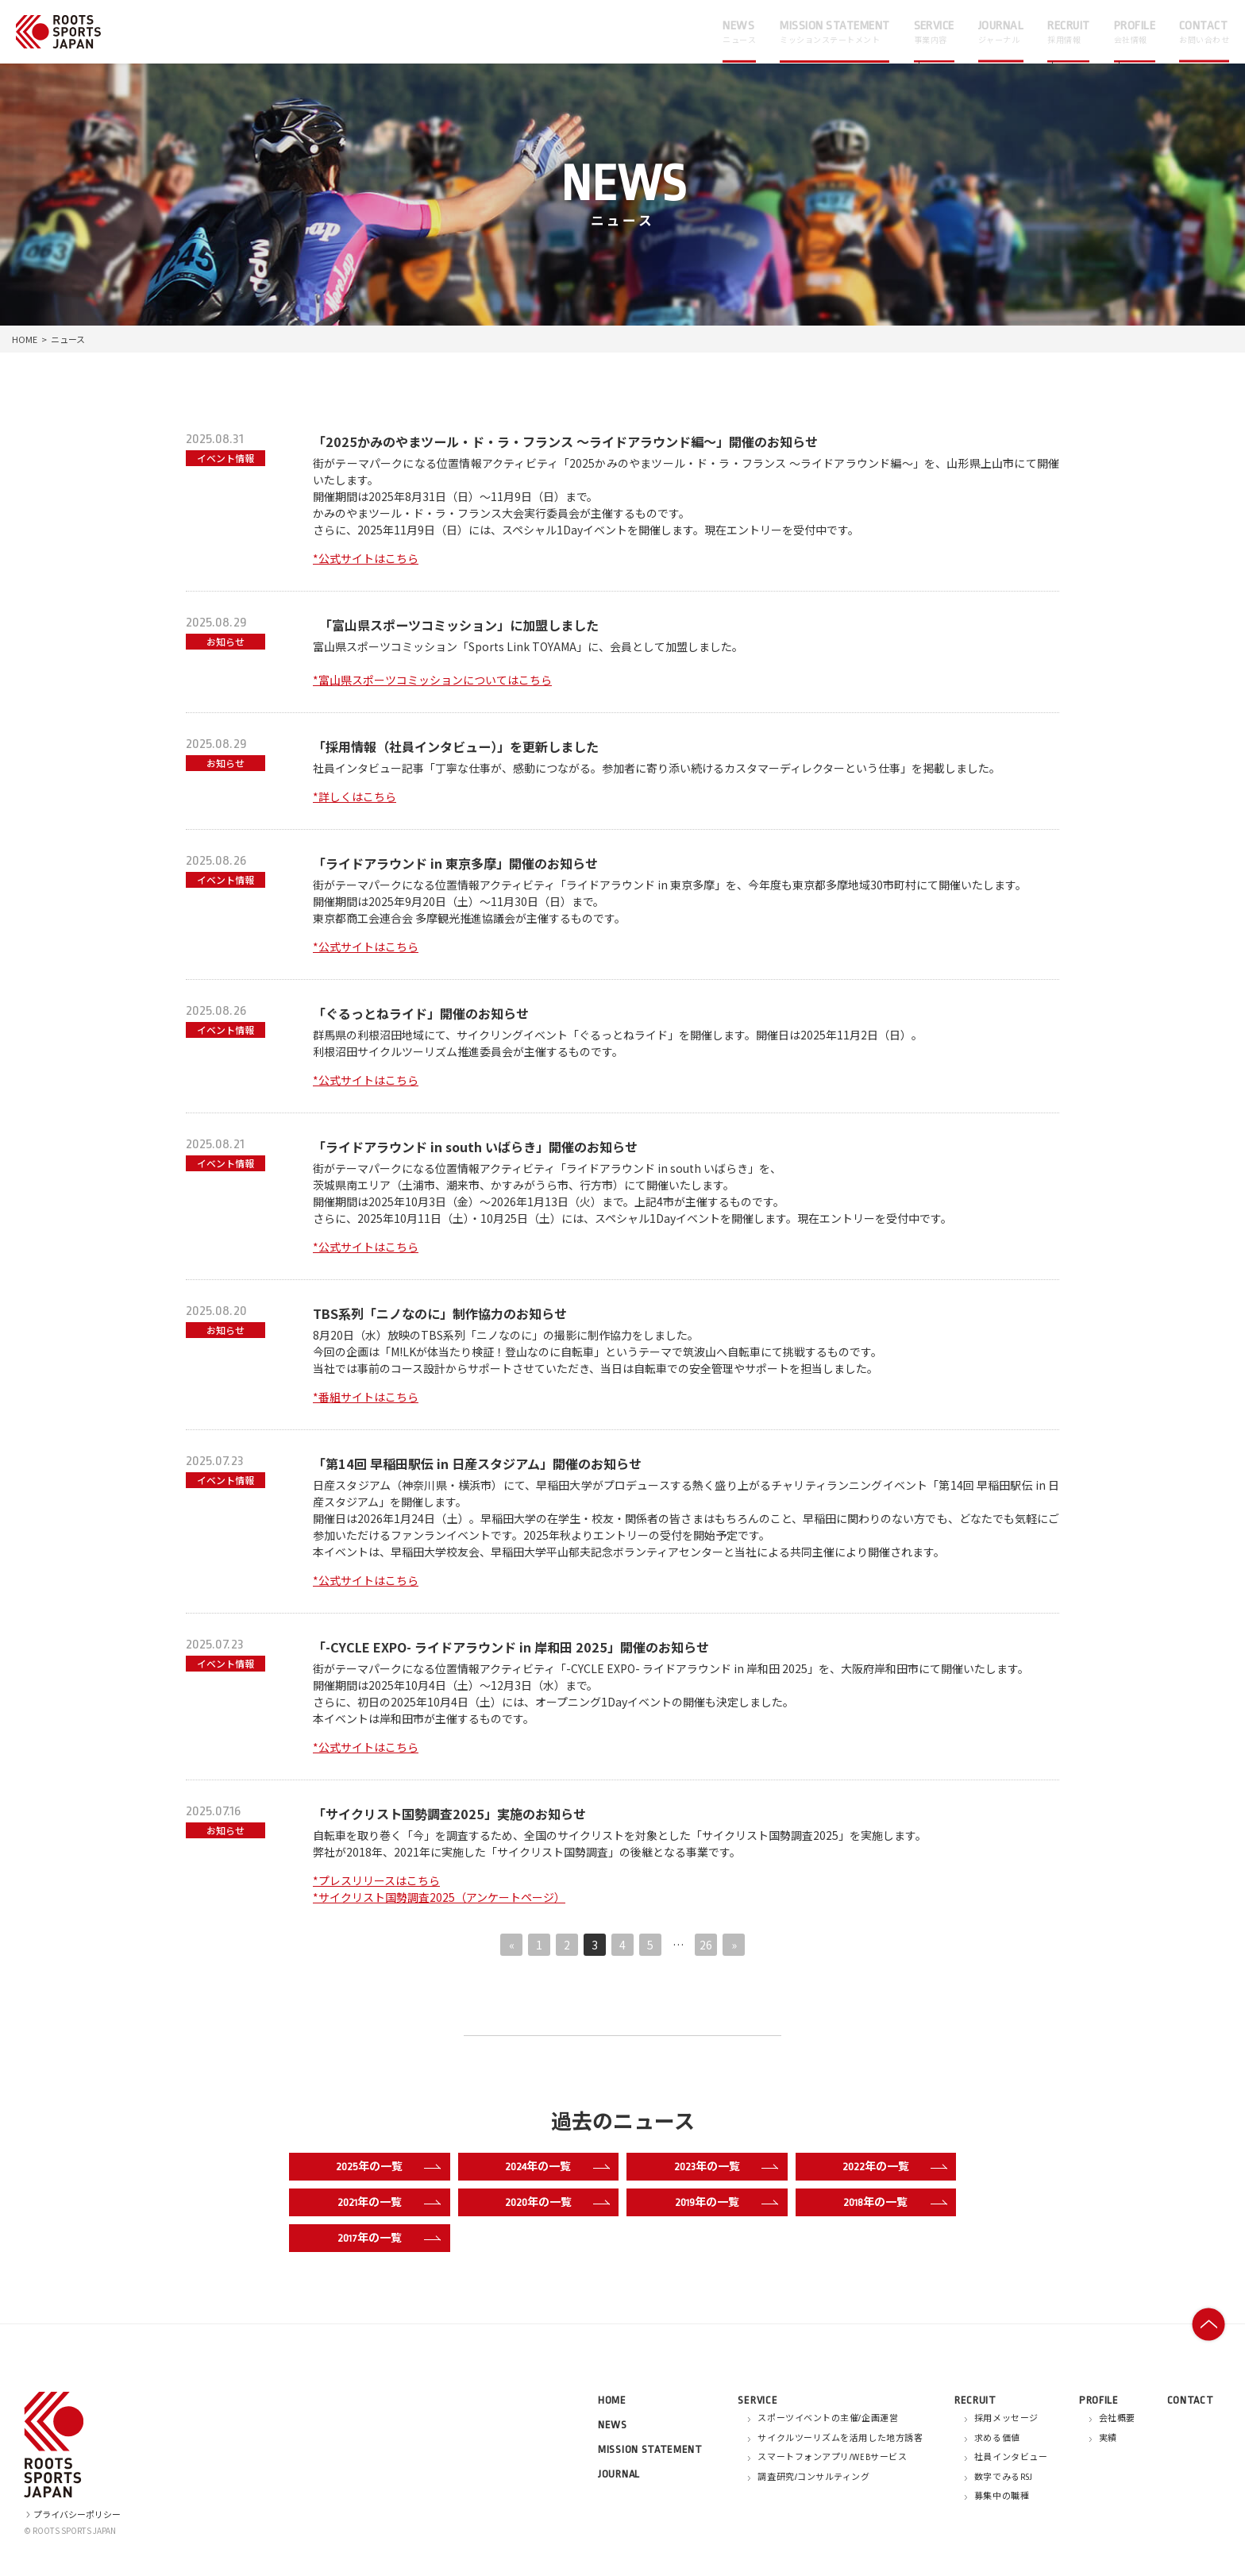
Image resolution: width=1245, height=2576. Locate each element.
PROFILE (1099, 2400)
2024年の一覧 (554, 2167)
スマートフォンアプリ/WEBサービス (832, 2457)
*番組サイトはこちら (365, 1397)
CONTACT (1190, 2400)
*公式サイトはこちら (365, 558)
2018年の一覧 (891, 2203)
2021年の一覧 (385, 2203)
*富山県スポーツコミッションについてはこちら (432, 680)
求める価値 (997, 2438)
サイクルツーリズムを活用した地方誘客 (840, 2438)
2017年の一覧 (385, 2238)
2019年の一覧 (723, 2203)
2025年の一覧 (385, 2167)
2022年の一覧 (891, 2167)
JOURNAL (619, 2474)
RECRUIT (975, 2400)
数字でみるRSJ (1003, 2477)
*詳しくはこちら (354, 796)
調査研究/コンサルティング (813, 2477)
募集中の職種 (1001, 2496)
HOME (24, 339)
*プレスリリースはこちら (376, 1880)
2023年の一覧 (723, 2167)
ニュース (68, 339)
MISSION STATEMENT (650, 2449)
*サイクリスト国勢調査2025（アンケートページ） (439, 1897)
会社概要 (1117, 2419)
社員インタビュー (1010, 2457)
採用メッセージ (1006, 2419)
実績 (1108, 2438)
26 (706, 1945)
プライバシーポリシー (72, 2514)
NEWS (612, 2425)
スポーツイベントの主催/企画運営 (827, 2419)
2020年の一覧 (554, 2203)
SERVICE (757, 2400)
